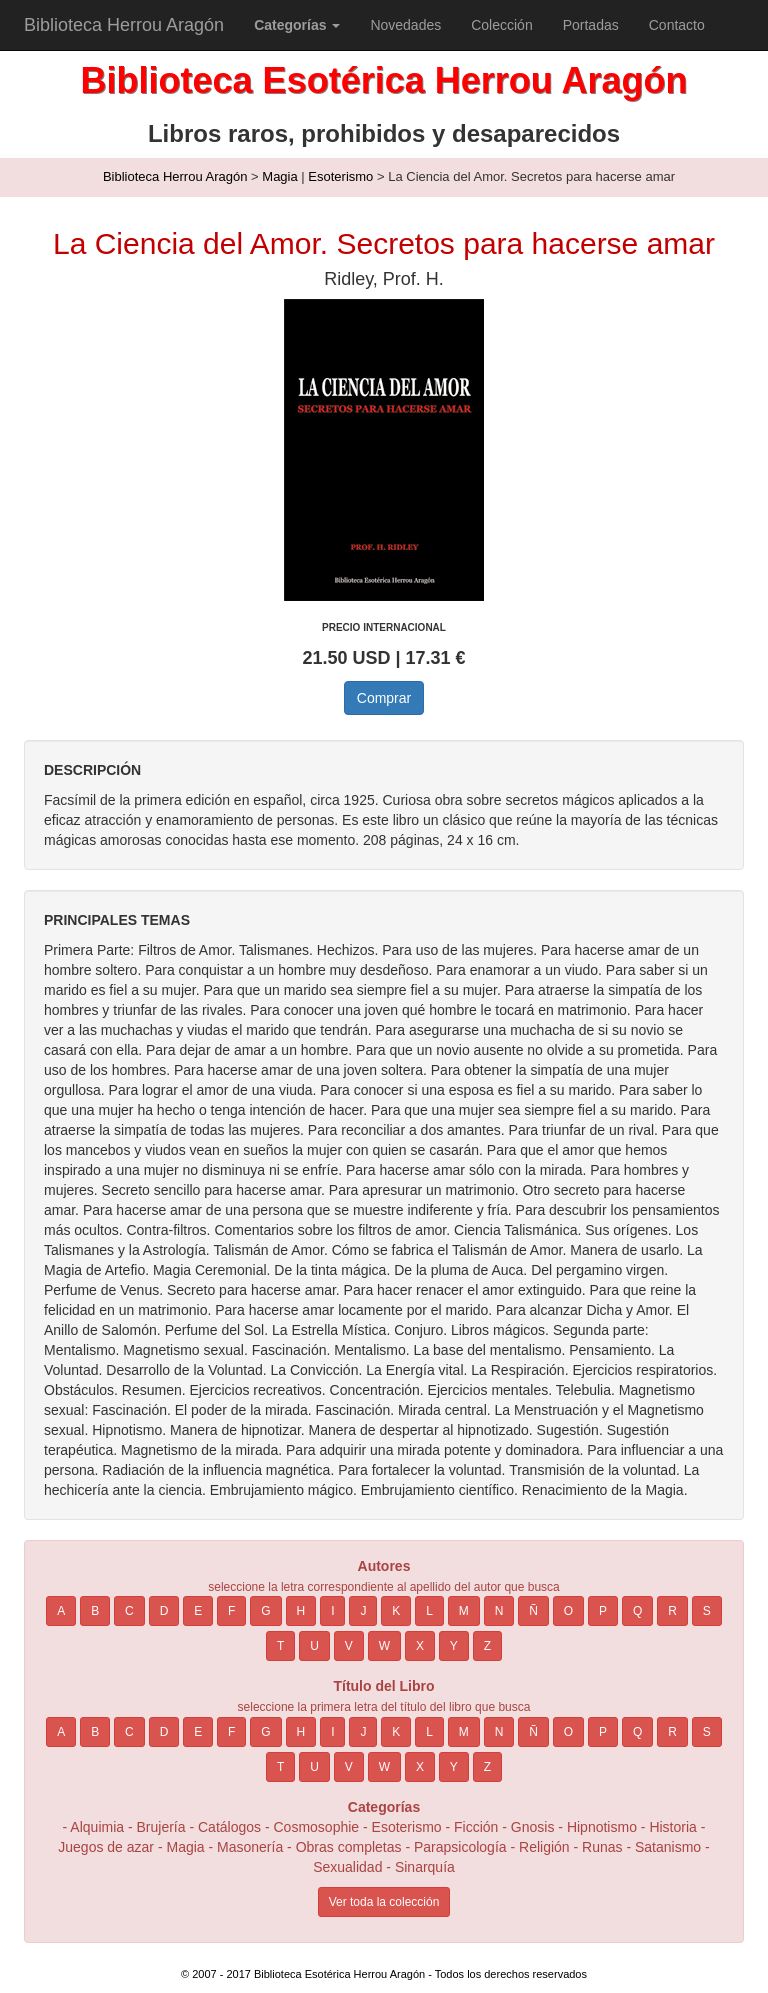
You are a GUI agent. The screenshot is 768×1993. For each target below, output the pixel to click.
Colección (501, 25)
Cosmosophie (317, 1827)
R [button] (672, 1611)
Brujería (161, 1827)
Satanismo (668, 1847)
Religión (544, 1847)
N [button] (499, 1611)
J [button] (363, 1611)
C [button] (129, 1611)
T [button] (280, 1646)
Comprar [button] (384, 698)
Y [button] (454, 1646)
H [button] (301, 1611)
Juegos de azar (106, 1847)
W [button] (384, 1646)
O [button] (568, 1611)
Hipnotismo (602, 1827)
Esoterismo (340, 176)
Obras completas (349, 1847)
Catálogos (229, 1827)
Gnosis (533, 1827)
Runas (604, 1847)
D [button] (164, 1611)
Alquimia (97, 1827)
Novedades (405, 25)
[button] (297, 25)
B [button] (95, 1611)
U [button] (314, 1646)
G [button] (265, 1611)
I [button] (332, 1611)
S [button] (707, 1611)
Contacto (677, 25)
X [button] (420, 1646)
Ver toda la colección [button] (384, 1902)
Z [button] (487, 1646)
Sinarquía (425, 1867)
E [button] (198, 1611)
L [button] (429, 1611)
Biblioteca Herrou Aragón (124, 25)
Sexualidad (347, 1867)
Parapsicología (460, 1847)
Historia (672, 1827)
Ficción (476, 1827)
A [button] (61, 1611)
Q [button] (637, 1611)
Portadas (591, 25)
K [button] (396, 1611)
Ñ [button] (533, 1611)
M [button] (464, 1611)
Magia (279, 176)
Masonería (250, 1847)
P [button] (603, 1611)
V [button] (349, 1646)
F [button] (231, 1611)
